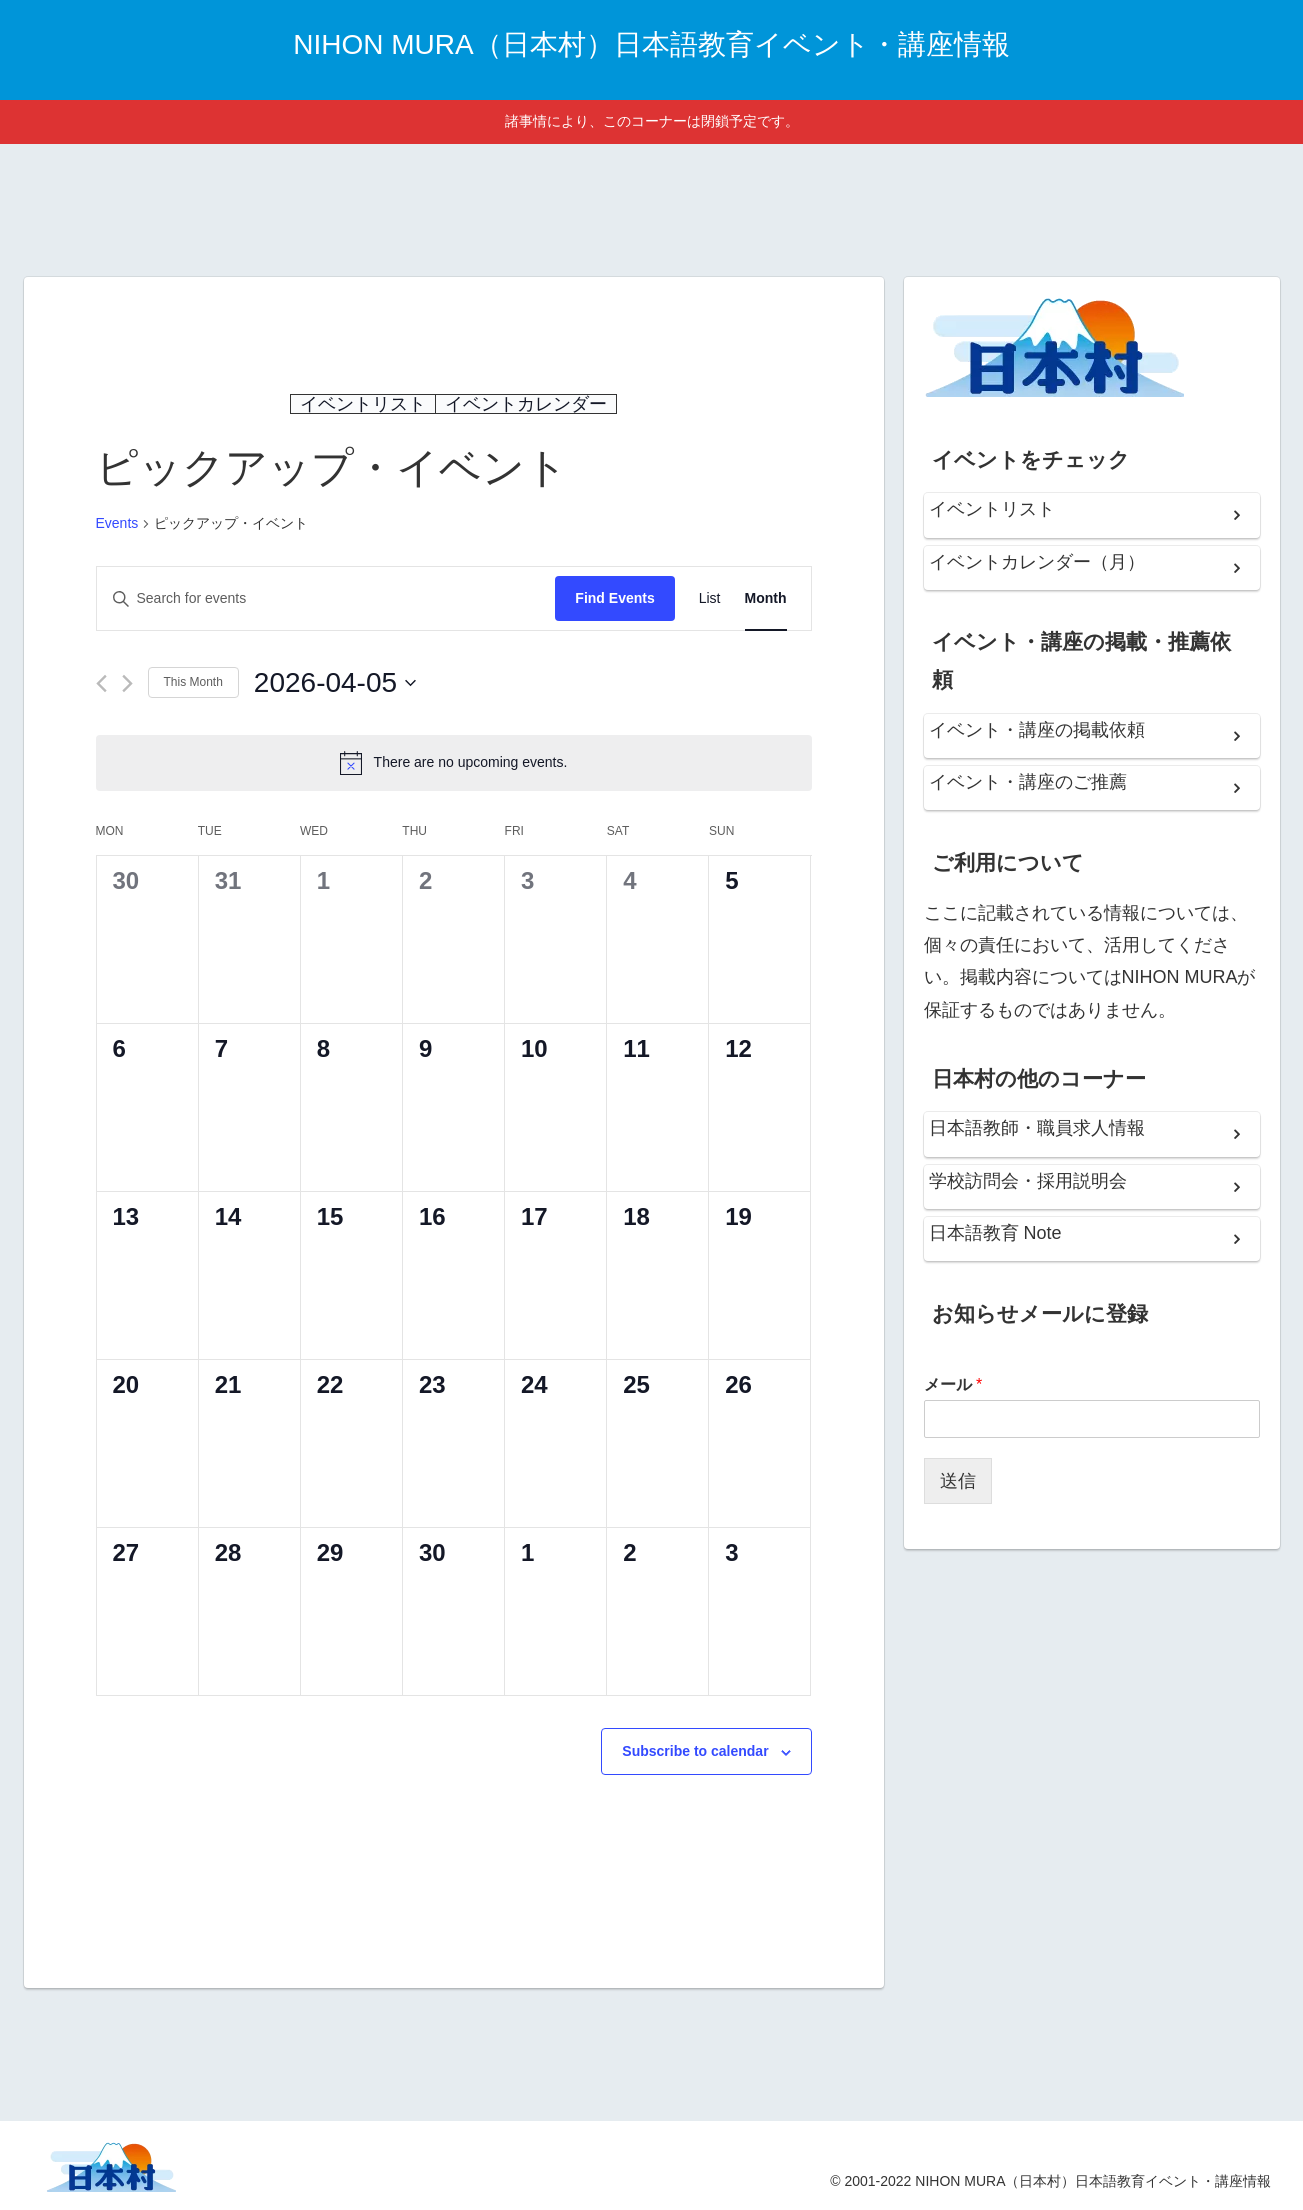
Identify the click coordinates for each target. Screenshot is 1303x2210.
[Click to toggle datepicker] (335, 683)
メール (953, 1384)
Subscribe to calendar (695, 1751)
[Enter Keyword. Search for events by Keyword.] (326, 598)
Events (117, 523)
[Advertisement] (652, 207)
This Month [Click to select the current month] (193, 682)
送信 (958, 1481)
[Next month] (127, 683)
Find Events (614, 598)
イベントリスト (363, 404)
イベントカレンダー (526, 404)
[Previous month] (101, 683)
